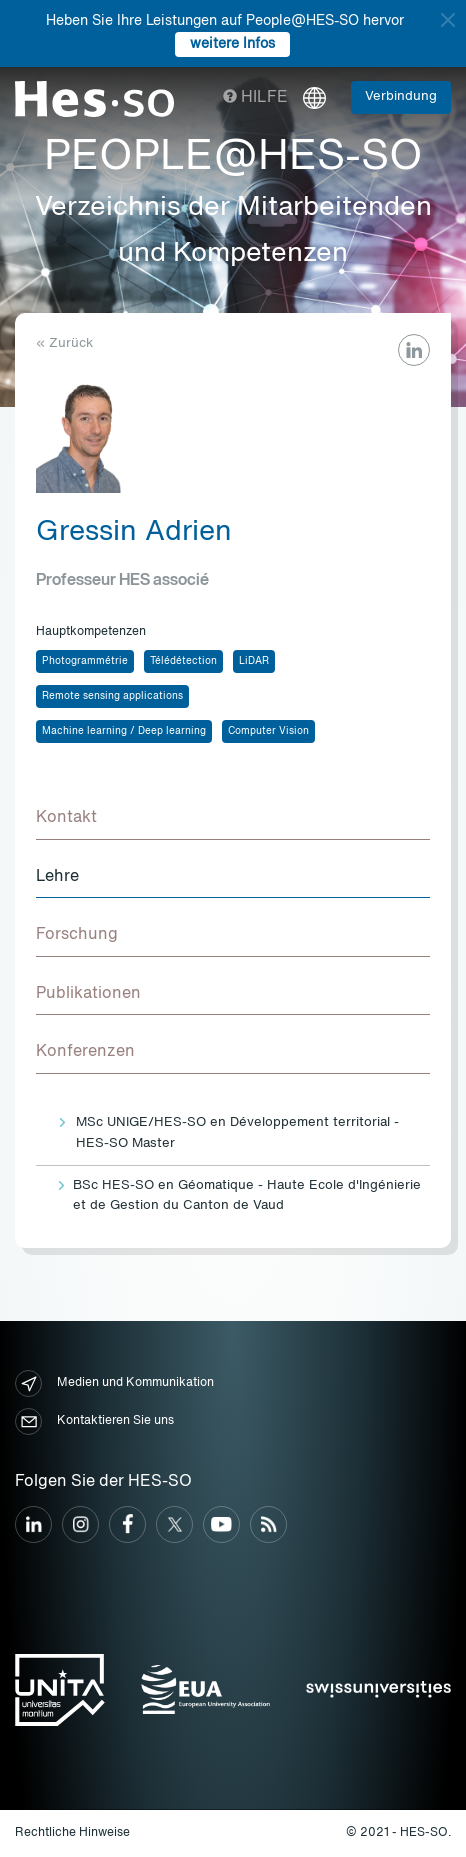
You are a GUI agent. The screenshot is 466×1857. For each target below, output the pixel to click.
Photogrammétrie (85, 661)
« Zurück (64, 343)
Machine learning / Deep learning (124, 731)
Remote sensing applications (112, 696)
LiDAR (254, 661)
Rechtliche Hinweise (72, 1833)
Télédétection (183, 661)
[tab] (233, 819)
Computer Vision (268, 731)
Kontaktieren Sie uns (94, 1421)
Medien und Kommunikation (114, 1383)
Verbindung (401, 96)
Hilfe (255, 98)
